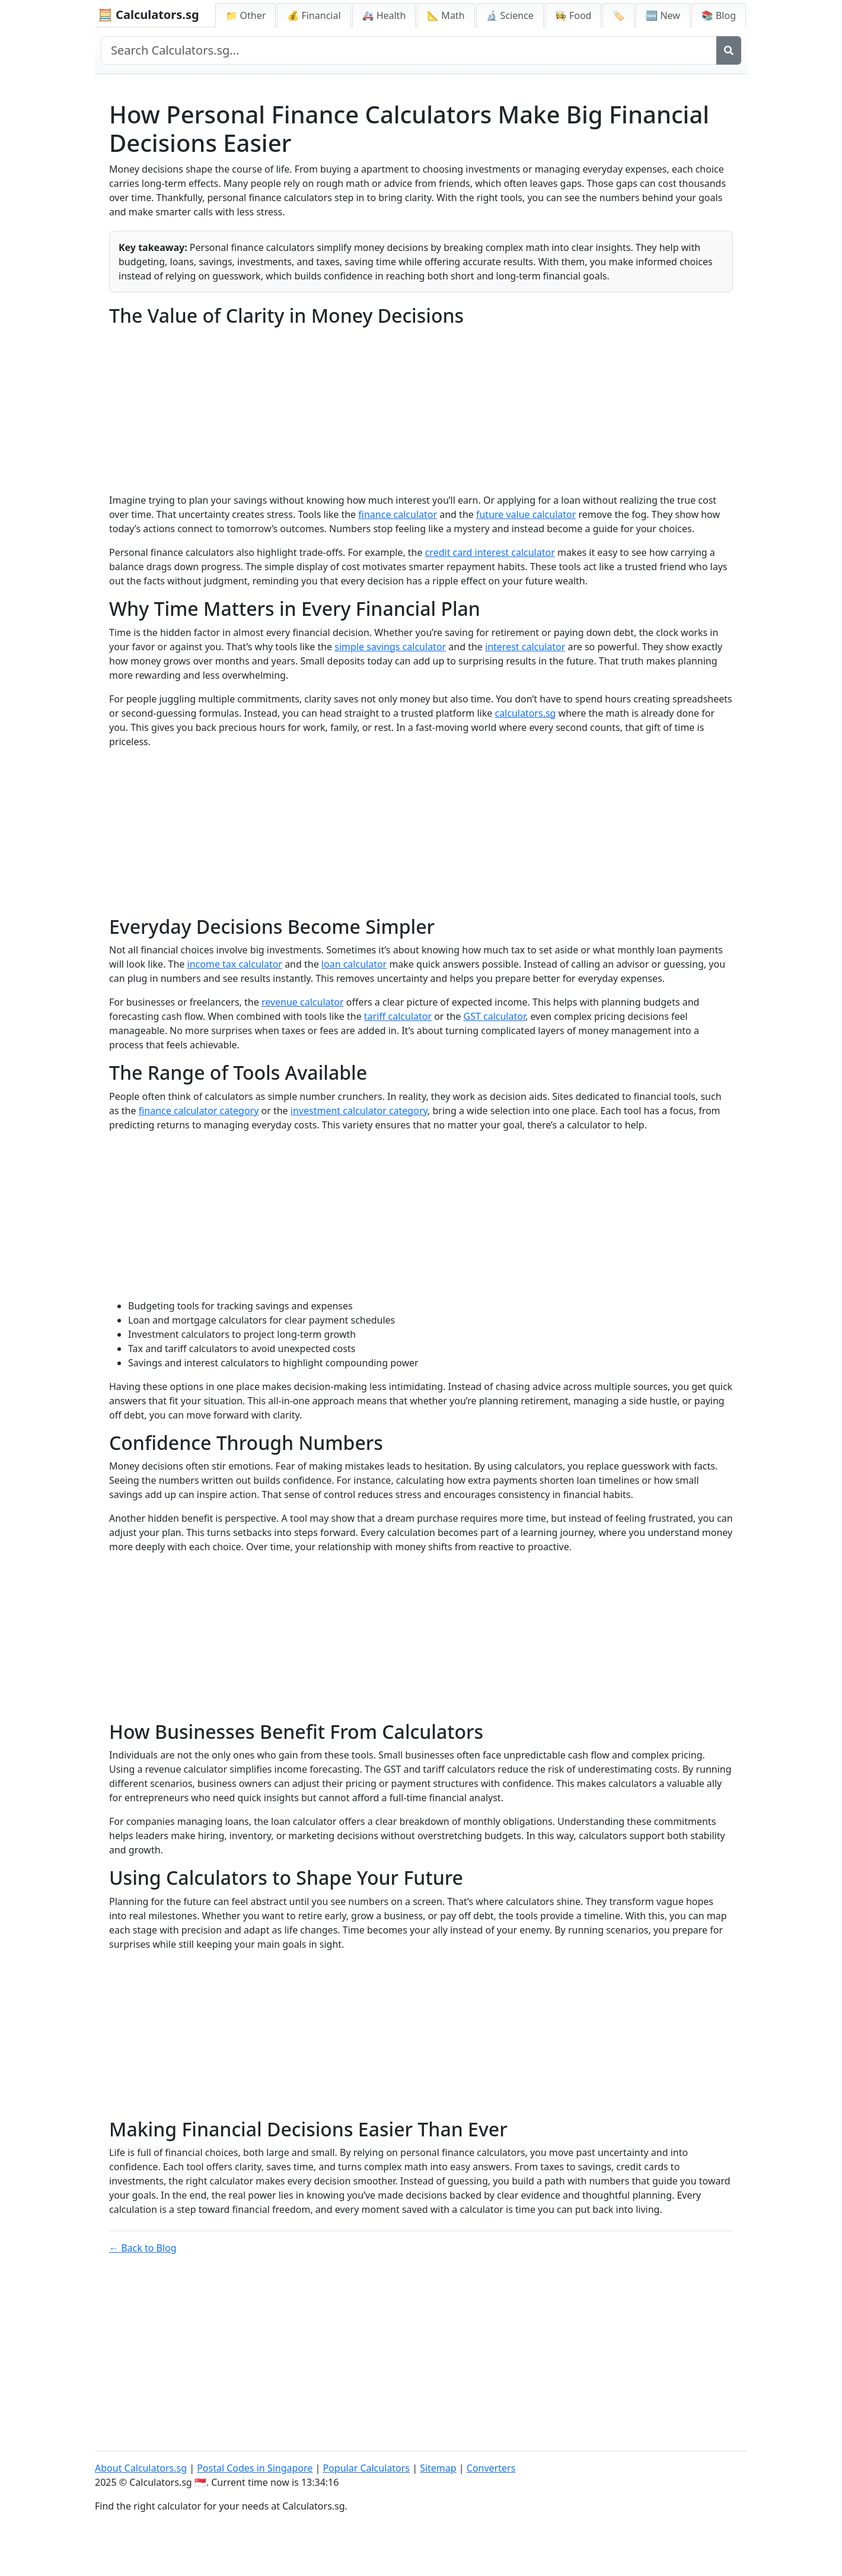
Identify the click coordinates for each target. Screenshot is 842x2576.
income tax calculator (234, 964)
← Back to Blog (143, 2247)
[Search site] (409, 50)
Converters (491, 2468)
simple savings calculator (390, 646)
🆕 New (663, 15)
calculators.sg (525, 713)
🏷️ (618, 15)
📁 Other (245, 15)
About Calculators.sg (141, 2468)
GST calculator (494, 1016)
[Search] (728, 50)
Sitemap (438, 2468)
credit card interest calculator (490, 552)
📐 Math (445, 15)
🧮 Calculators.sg (148, 15)
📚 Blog (718, 15)
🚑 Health (384, 15)
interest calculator (525, 646)
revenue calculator (302, 1002)
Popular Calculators (366, 2468)
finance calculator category (199, 1110)
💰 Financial (313, 15)
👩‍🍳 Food (573, 15)
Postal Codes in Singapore (254, 2468)
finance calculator (397, 514)
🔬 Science (510, 15)
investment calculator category (359, 1110)
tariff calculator (398, 1016)
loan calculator (354, 964)
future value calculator (526, 514)
